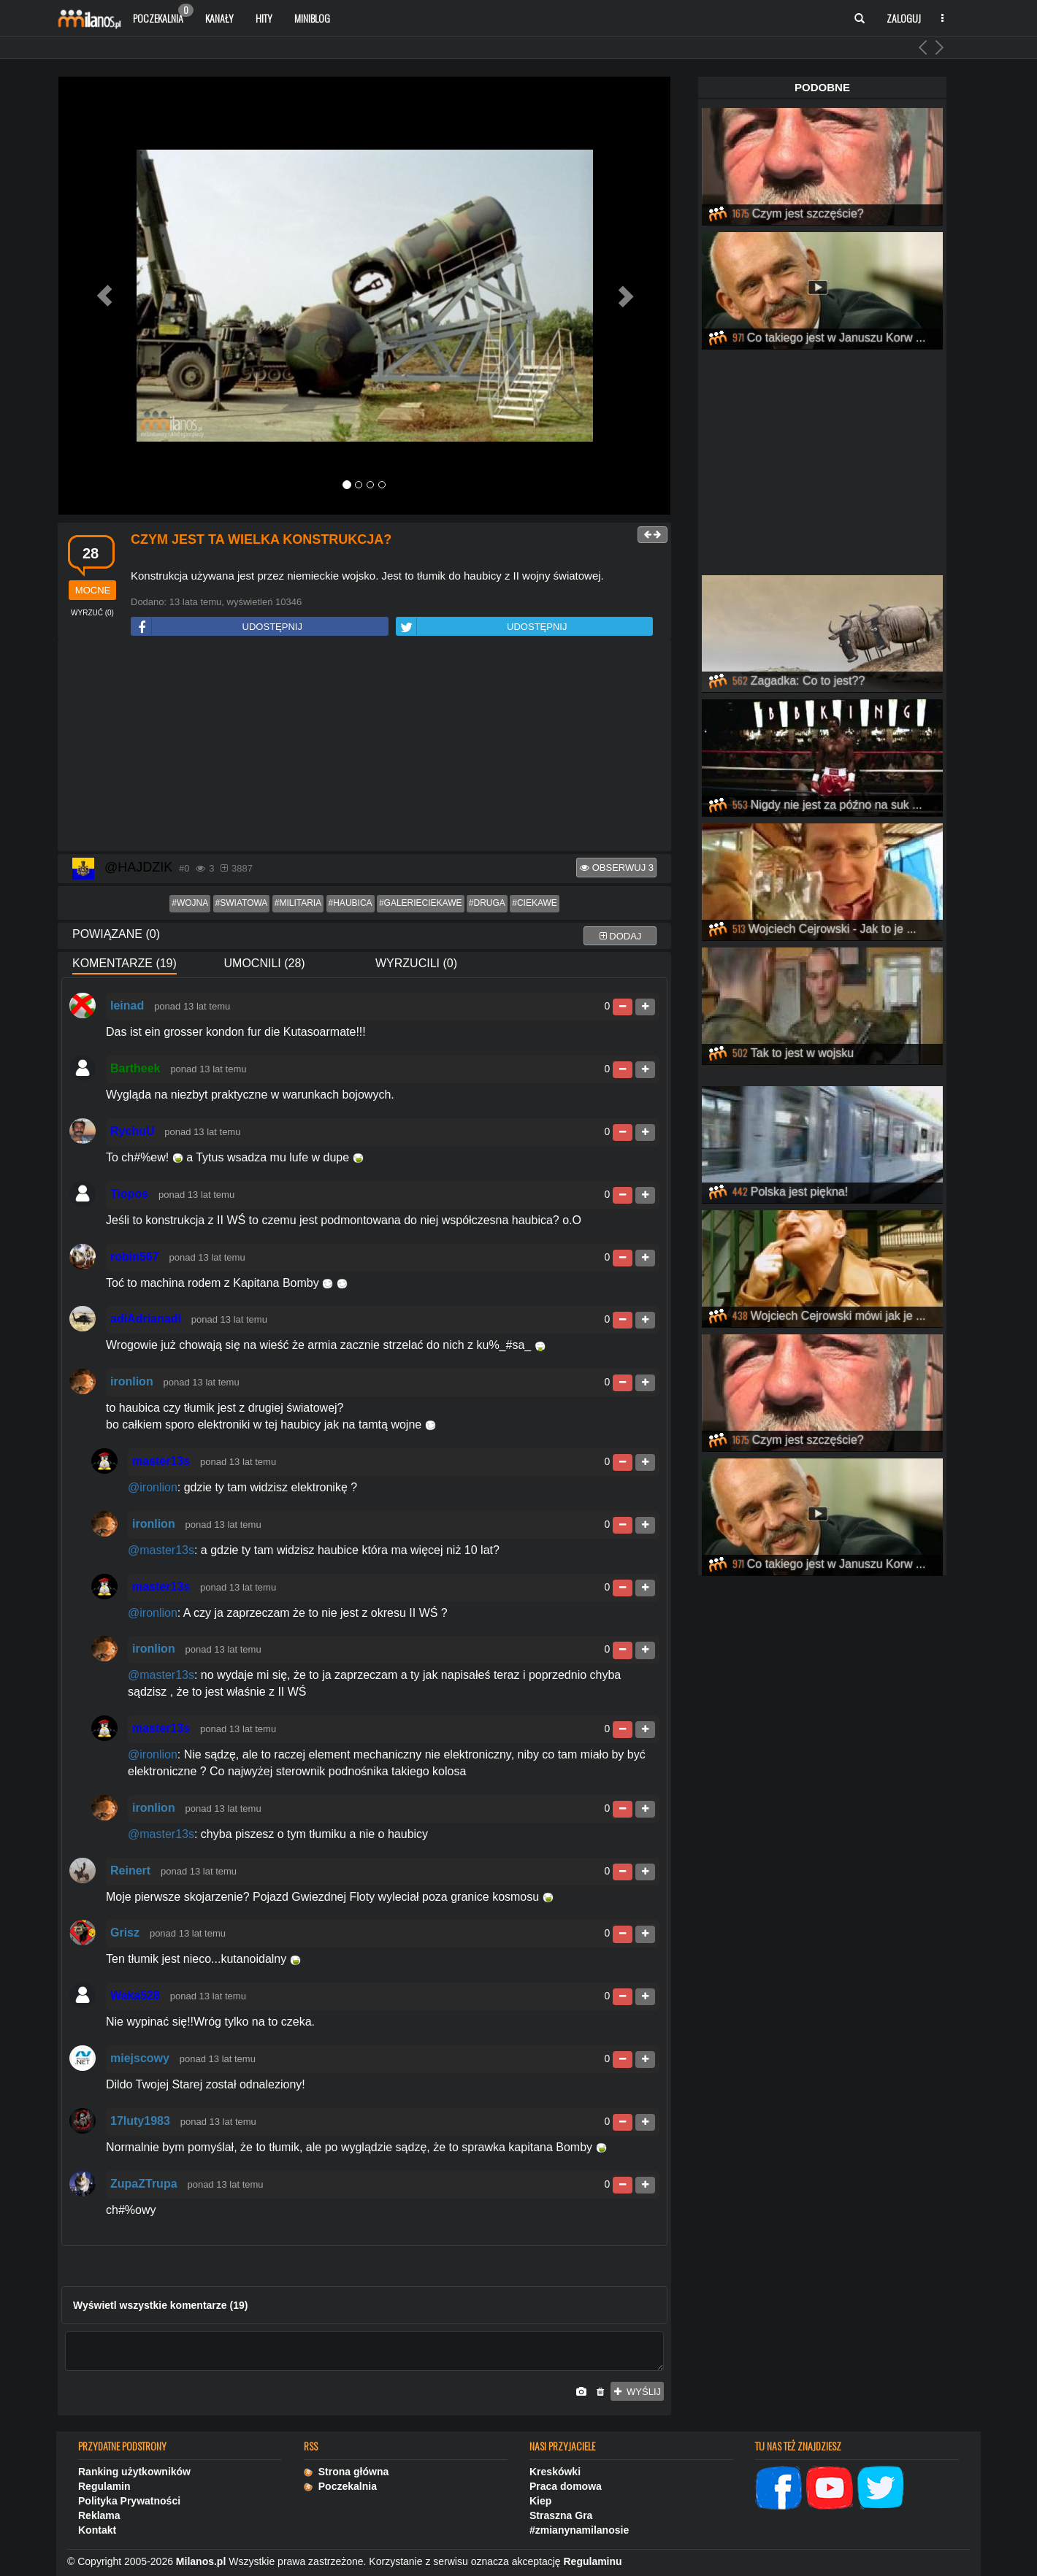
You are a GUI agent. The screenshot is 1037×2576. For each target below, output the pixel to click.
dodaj (621, 936)
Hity (264, 18)
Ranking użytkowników (134, 2471)
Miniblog (312, 18)
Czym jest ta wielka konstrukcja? (261, 539)
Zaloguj (904, 18)
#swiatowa (241, 903)
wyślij (637, 2391)
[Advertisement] (364, 746)
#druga (487, 903)
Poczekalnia (163, 15)
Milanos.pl (201, 2561)
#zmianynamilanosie (579, 2530)
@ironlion (152, 1487)
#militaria (298, 903)
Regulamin (104, 2486)
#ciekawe (534, 903)
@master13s (161, 1550)
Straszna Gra (560, 2515)
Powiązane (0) (116, 934)
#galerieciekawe (420, 903)
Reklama (99, 2515)
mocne (92, 590)
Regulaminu (593, 2561)
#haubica (350, 903)
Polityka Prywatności (129, 2501)
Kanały (219, 18)
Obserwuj (617, 867)
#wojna (190, 903)
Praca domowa (565, 2486)
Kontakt (97, 2530)
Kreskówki (555, 2471)
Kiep (540, 2501)
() (92, 613)
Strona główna (346, 2471)
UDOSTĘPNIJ (216, 627)
